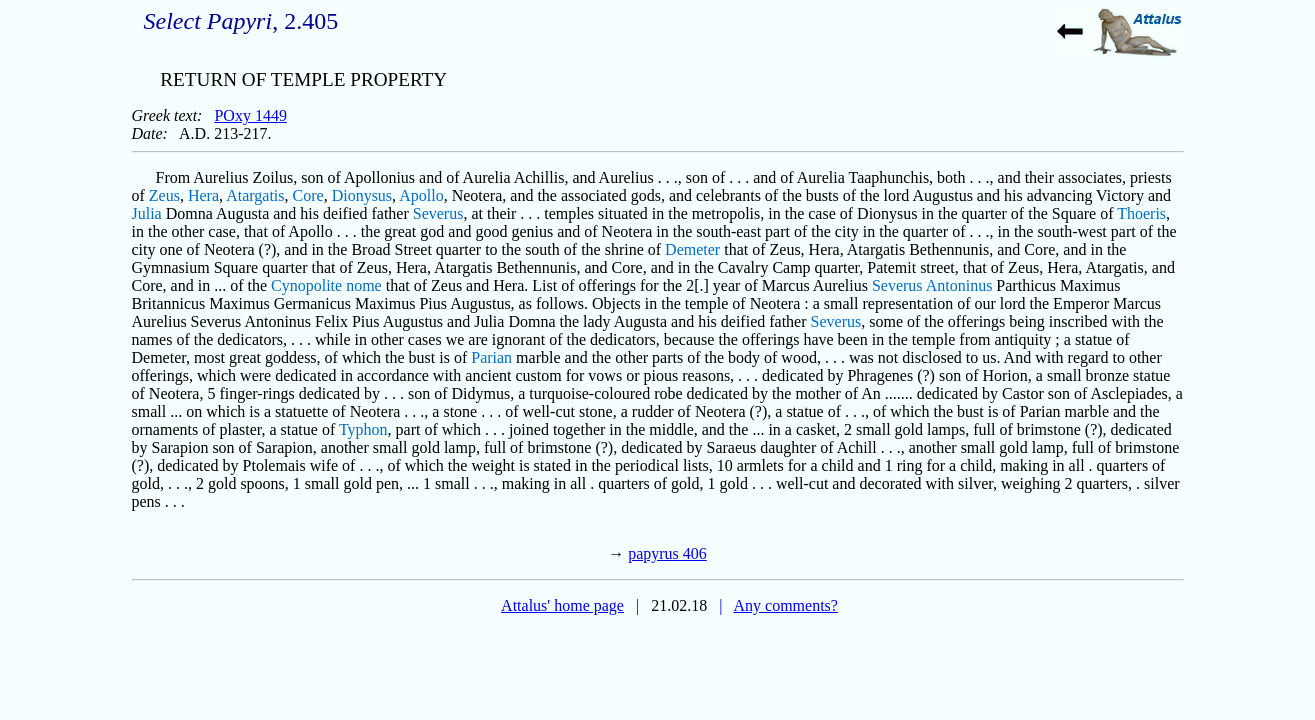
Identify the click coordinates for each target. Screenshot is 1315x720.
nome (364, 285)
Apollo (421, 195)
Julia (147, 213)
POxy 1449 (250, 115)
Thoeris (1141, 213)
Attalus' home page (562, 605)
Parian (491, 357)
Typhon (363, 429)
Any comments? (785, 605)
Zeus (164, 195)
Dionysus (362, 195)
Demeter (692, 249)
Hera (203, 195)
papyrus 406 (667, 553)
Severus (438, 213)
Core (308, 195)
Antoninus (959, 285)
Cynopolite (306, 285)
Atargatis (255, 195)
